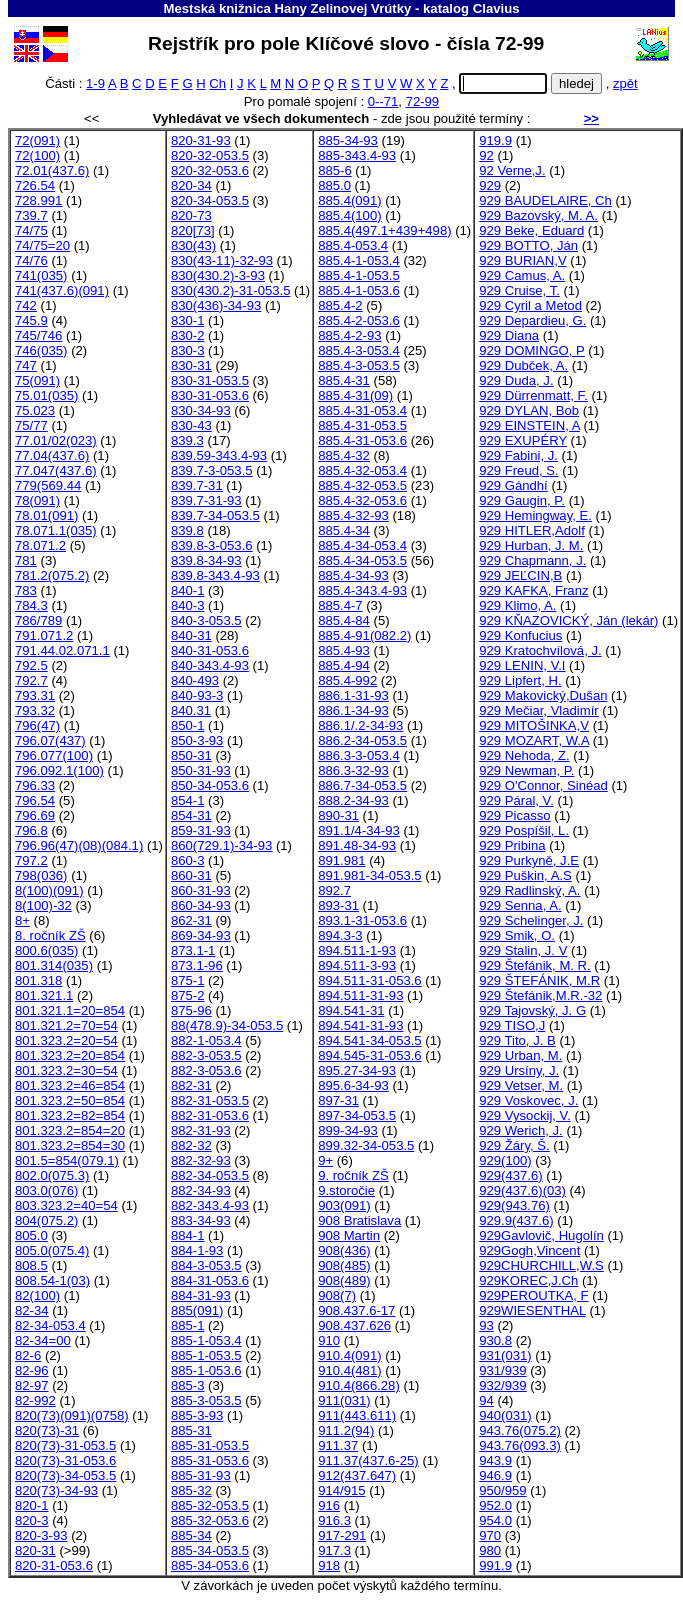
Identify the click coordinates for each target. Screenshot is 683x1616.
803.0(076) (46, 1190)
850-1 (188, 725)
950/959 (502, 1490)
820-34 (191, 185)
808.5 (31, 1265)
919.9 (495, 140)
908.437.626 (354, 1325)
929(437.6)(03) (522, 1190)
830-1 (188, 320)
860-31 (191, 875)
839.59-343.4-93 (219, 455)
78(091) (37, 500)
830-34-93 (201, 410)
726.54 (35, 185)
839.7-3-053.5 (212, 470)
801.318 (38, 980)
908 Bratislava (359, 1220)
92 (486, 155)
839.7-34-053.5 (215, 515)
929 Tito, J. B (517, 1040)
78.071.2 (40, 545)
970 (490, 1535)
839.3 (187, 440)
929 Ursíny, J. (519, 1070)
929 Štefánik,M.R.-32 (540, 995)
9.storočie (346, 1190)
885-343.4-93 (357, 155)
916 (329, 1505)
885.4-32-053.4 (362, 470)
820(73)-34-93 (56, 1490)
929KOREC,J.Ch (528, 1280)
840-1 (188, 590)
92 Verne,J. (512, 170)
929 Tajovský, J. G (532, 1010)
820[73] (193, 230)
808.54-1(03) (52, 1280)
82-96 (32, 1370)
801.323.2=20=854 (70, 1055)
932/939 (502, 1385)
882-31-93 (201, 1130)
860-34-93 (201, 905)
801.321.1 (44, 995)
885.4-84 (344, 620)
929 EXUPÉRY (523, 440)
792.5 (31, 665)
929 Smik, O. (517, 935)
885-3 (188, 1385)
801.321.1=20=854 (70, 1010)
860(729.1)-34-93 (221, 845)
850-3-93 (197, 740)
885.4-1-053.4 (359, 260)
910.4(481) (349, 1370)
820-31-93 (201, 140)
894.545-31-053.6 (370, 1055)
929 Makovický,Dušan (543, 695)
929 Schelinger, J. (531, 920)
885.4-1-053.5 (359, 275)
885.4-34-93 (353, 575)
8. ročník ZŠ (50, 935)
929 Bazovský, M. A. (538, 215)
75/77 (31, 425)
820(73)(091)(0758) (72, 1415)
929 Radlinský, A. (529, 890)
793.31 (35, 695)
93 (486, 1325)
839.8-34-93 (206, 560)
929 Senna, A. (520, 905)
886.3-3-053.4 (359, 755)
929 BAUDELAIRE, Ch (545, 200)
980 (490, 1550)
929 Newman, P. (526, 770)
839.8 (187, 530)
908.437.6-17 (356, 1310)
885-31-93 (201, 1475)
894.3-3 (340, 935)
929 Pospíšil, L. (524, 830)
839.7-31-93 (206, 500)
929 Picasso (514, 815)
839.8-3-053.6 (212, 545)
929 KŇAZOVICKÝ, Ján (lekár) (568, 620)
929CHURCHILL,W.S (541, 1265)
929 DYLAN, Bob (529, 410)
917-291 (342, 1535)
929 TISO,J (512, 1025)
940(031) (505, 1415)
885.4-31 (344, 380)
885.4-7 (340, 605)
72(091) (37, 140)
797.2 (31, 860)
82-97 (32, 1385)
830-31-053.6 (210, 395)
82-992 (35, 1400)
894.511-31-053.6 (370, 980)
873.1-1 (193, 950)
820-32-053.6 (210, 170)
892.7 (334, 890)
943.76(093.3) (520, 1445)
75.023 (35, 410)
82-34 (32, 1310)
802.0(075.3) (52, 1175)
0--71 (383, 101)
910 (329, 1340)
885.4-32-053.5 (362, 485)
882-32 (191, 1145)
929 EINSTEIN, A (529, 425)
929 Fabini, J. (518, 455)
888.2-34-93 (353, 800)
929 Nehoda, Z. (524, 755)
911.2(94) (346, 1430)
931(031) (505, 1355)
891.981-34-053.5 (370, 875)
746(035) (41, 350)
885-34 (191, 1535)
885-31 (191, 1430)
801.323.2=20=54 (66, 1040)
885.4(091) (349, 200)
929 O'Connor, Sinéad (543, 785)
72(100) (37, 155)
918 (329, 1565)
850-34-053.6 (210, 785)
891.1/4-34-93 (359, 830)
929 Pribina (512, 845)
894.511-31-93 (360, 995)
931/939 (502, 1370)
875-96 (191, 1010)
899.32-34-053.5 (366, 1145)
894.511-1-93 (357, 950)
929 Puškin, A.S (525, 875)
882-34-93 (201, 1190)
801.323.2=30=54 (66, 1070)
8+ (22, 920)
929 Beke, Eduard (531, 230)
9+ (325, 1160)
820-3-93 (41, 1535)
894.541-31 (351, 1010)
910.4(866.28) (359, 1385)
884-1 (188, 1235)
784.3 (31, 605)
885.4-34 (344, 530)
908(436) (344, 1250)
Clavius (496, 8)
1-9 (95, 83)
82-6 (28, 1355)
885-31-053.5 (210, 1445)
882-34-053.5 (210, 1175)
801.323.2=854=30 (70, 1145)
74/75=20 (42, 245)
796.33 (35, 785)
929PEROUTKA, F (533, 1295)
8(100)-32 (43, 905)
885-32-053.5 (210, 1505)
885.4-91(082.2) (364, 635)
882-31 (191, 1085)
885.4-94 (344, 665)
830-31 (191, 365)
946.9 (495, 1475)
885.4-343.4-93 (362, 590)
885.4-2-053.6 (359, 320)
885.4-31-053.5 (362, 425)
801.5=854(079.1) (67, 1160)
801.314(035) (54, 965)
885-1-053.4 (206, 1340)
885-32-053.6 (210, 1520)
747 (26, 365)
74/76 (31, 260)
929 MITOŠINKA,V (534, 725)
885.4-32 (344, 455)
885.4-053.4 (353, 245)
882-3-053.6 (206, 1070)
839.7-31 (197, 485)
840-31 (191, 635)
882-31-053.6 (210, 1115)
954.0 (495, 1520)
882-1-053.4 (206, 1040)
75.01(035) (46, 395)
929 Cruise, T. (519, 290)
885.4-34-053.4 (362, 545)
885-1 (188, 1325)
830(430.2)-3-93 (218, 275)
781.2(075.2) (52, 575)
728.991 (38, 200)
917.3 (334, 1550)
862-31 (191, 920)
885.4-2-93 (349, 335)
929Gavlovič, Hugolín (541, 1235)
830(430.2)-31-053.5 (231, 290)
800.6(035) (46, 950)
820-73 (191, 215)
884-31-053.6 (210, 1280)
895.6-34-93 (353, 1085)
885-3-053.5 (206, 1400)
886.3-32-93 (353, 770)
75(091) (37, 380)
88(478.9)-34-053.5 (227, 1025)
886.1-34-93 (353, 710)
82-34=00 (43, 1340)
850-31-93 (201, 770)
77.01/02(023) (56, 440)
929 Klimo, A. (517, 605)
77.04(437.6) (52, 455)
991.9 (495, 1565)
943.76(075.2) (520, 1430)
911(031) (344, 1400)
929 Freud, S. (518, 470)
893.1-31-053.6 (362, 920)
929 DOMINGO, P (531, 350)
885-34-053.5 (210, 1550)
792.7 (31, 680)
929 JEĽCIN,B (520, 575)
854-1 (188, 800)
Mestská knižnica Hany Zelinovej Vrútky (287, 8)
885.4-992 (347, 680)
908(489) (344, 1280)
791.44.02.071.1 (62, 650)
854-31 (191, 815)
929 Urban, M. (520, 1055)
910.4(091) (349, 1355)
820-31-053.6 (54, 1565)
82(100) (37, 1295)
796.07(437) (50, 740)
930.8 (495, 1340)
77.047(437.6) (56, 470)
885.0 (334, 185)
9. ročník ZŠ (353, 1175)
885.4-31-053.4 (362, 410)
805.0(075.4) (52, 1250)
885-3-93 (197, 1415)
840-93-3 (197, 695)
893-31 (338, 905)
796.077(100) (54, 755)
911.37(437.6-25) (368, 1460)
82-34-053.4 (50, 1325)
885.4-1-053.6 (359, 290)
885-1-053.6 (206, 1370)
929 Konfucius (520, 635)
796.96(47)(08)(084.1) (79, 845)
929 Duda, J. (516, 380)
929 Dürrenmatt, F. (533, 395)
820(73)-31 (47, 1430)
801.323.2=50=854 (70, 1100)
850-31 (191, 755)
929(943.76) (514, 1205)
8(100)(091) (49, 890)
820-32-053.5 (210, 155)
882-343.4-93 (210, 1205)
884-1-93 (197, 1250)
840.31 (191, 710)
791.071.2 (44, 635)
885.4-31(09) (355, 395)
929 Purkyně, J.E (529, 860)
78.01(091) (46, 515)
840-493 (195, 680)
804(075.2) (46, 1220)
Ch (217, 83)
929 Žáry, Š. (514, 1145)
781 (26, 560)
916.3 (334, 1520)
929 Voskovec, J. (528, 1100)
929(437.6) (510, 1175)
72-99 (423, 101)
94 (486, 1400)
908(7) (337, 1295)
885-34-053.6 (210, 1565)
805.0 (31, 1235)
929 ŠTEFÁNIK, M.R (539, 980)
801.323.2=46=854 (70, 1085)
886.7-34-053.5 (362, 785)
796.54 (35, 800)
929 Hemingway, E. (535, 515)
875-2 (188, 995)
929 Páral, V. (516, 800)
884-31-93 (201, 1295)
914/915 (341, 1490)
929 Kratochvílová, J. (540, 650)
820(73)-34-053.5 (65, 1475)
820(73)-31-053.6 (65, 1460)
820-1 (32, 1505)
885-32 (191, 1490)
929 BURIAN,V (522, 260)
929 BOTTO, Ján (528, 245)
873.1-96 (197, 965)
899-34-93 (348, 1130)
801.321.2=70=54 (66, 1025)
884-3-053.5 (206, 1265)
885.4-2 (340, 305)
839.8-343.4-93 (215, 575)
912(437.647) (357, 1475)
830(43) (193, 245)
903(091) (344, 1205)
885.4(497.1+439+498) (384, 230)
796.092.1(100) (59, 770)
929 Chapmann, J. (532, 560)
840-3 (188, 605)
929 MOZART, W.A (534, 740)
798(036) (41, 875)
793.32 (35, 710)
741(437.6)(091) (62, 290)
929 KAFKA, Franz (533, 590)
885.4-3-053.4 (359, 350)
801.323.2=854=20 (70, 1130)
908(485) (344, 1265)
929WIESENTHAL (532, 1310)
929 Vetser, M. (521, 1085)
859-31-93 (201, 830)
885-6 (335, 170)
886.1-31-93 (353, 695)
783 (26, 590)
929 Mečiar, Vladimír (539, 710)
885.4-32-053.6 (362, 500)
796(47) (37, 725)
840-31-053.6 (210, 650)
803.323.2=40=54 (66, 1205)
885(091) (197, 1310)
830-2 (188, 335)
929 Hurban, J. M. (531, 545)
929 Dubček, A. (523, 365)
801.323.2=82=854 (70, 1115)
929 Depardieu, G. (532, 320)
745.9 (31, 320)
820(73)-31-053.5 (65, 1445)
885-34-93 (348, 140)
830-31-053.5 (210, 380)
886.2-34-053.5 (362, 740)
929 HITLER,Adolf (532, 530)
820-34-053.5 (210, 200)
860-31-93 (201, 890)
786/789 (38, 620)
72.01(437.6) (52, 170)
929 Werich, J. (521, 1130)
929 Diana (509, 335)
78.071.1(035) (56, 530)
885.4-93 (344, 650)
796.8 (31, 830)
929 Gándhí (513, 485)
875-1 (188, 980)
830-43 (191, 425)
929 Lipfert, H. (520, 680)
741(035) (41, 275)
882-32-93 (201, 1160)
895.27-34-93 (357, 1070)
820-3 (32, 1520)
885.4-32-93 (353, 515)
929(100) (505, 1160)
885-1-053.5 (206, 1355)
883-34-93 (201, 1220)
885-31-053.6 (210, 1460)
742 (26, 305)
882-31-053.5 (210, 1100)
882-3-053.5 (206, 1055)
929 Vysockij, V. (525, 1115)
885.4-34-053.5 (362, 560)
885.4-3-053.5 (359, 365)
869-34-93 (201, 935)
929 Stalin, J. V (523, 950)
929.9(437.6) (516, 1220)
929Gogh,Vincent (529, 1250)
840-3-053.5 (206, 620)
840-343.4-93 (210, 665)
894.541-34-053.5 (370, 1040)
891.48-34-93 (357, 845)
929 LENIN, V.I (522, 665)
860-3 (188, 860)
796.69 (35, 815)
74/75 (31, 230)
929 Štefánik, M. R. (534, 965)
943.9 (495, 1460)
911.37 (338, 1445)
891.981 (341, 860)
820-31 (35, 1550)
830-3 (188, 350)
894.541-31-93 (360, 1025)
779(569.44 (48, 485)
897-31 (338, 1100)
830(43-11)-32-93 (222, 260)
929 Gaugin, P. (522, 500)
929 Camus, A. (522, 275)
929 (490, 185)
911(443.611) (357, 1415)
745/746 (38, 335)
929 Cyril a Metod (530, 305)
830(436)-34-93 (216, 305)
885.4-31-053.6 (362, 440)
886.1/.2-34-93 (360, 725)
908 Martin (349, 1235)
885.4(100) (349, 215)
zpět (625, 83)
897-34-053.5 (357, 1115)
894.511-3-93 (357, 965)
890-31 (338, 815)
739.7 (31, 215)
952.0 (495, 1505)
